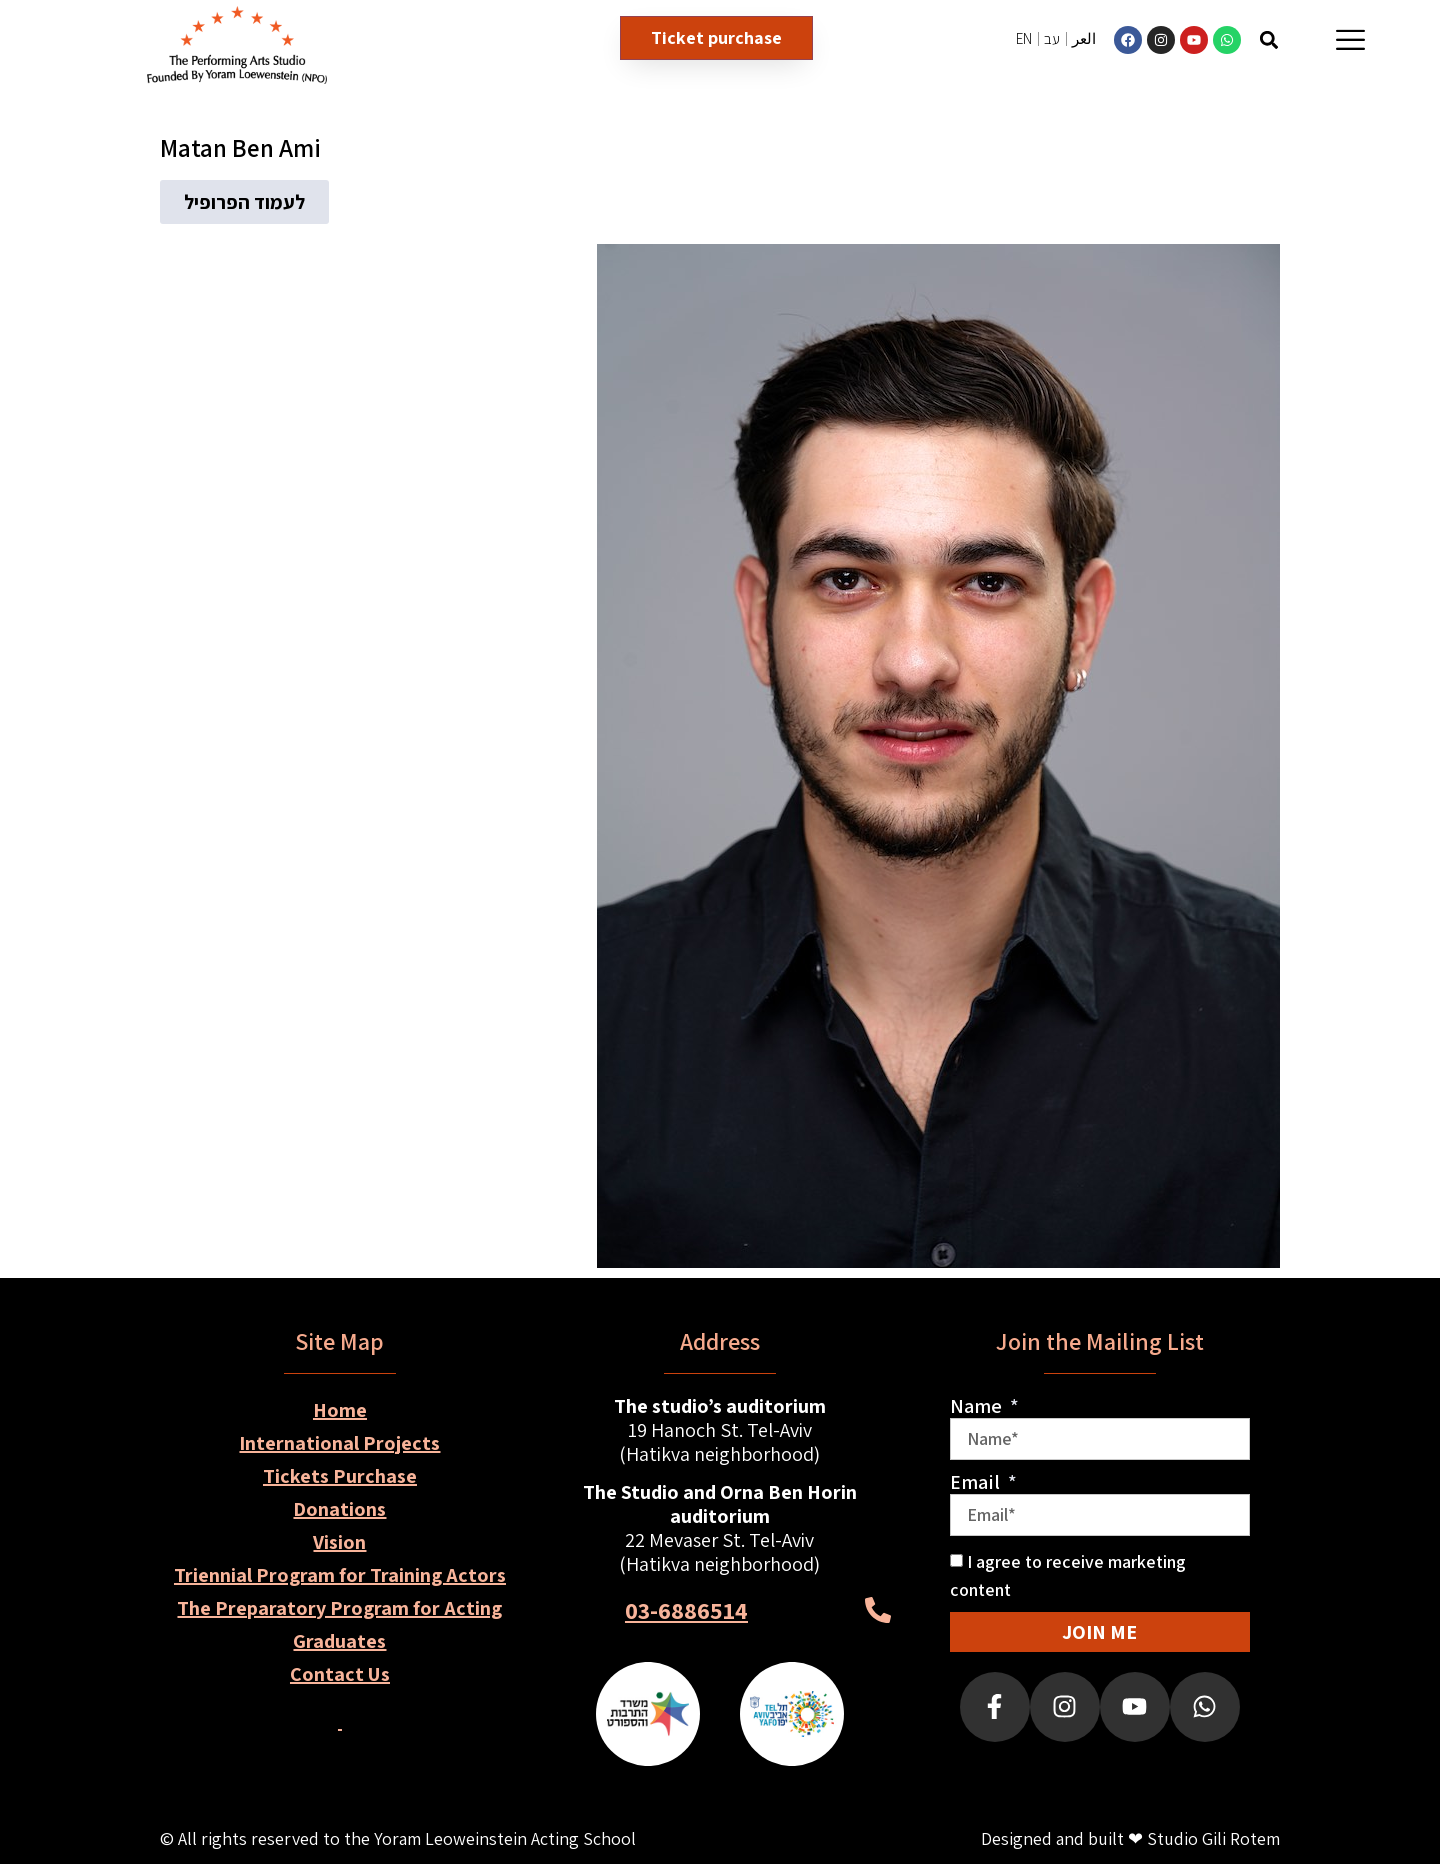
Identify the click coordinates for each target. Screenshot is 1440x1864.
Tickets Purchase (340, 1476)
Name (978, 1406)
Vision (339, 1542)
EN (1024, 38)
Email (977, 1482)
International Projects (339, 1443)
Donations (339, 1509)
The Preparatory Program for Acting (339, 1608)
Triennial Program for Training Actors (340, 1575)
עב (1052, 38)
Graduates (339, 1641)
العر (1084, 38)
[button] (1269, 39)
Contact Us (340, 1674)
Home (340, 1410)
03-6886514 (686, 1610)
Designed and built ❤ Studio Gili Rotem (1130, 1838)
